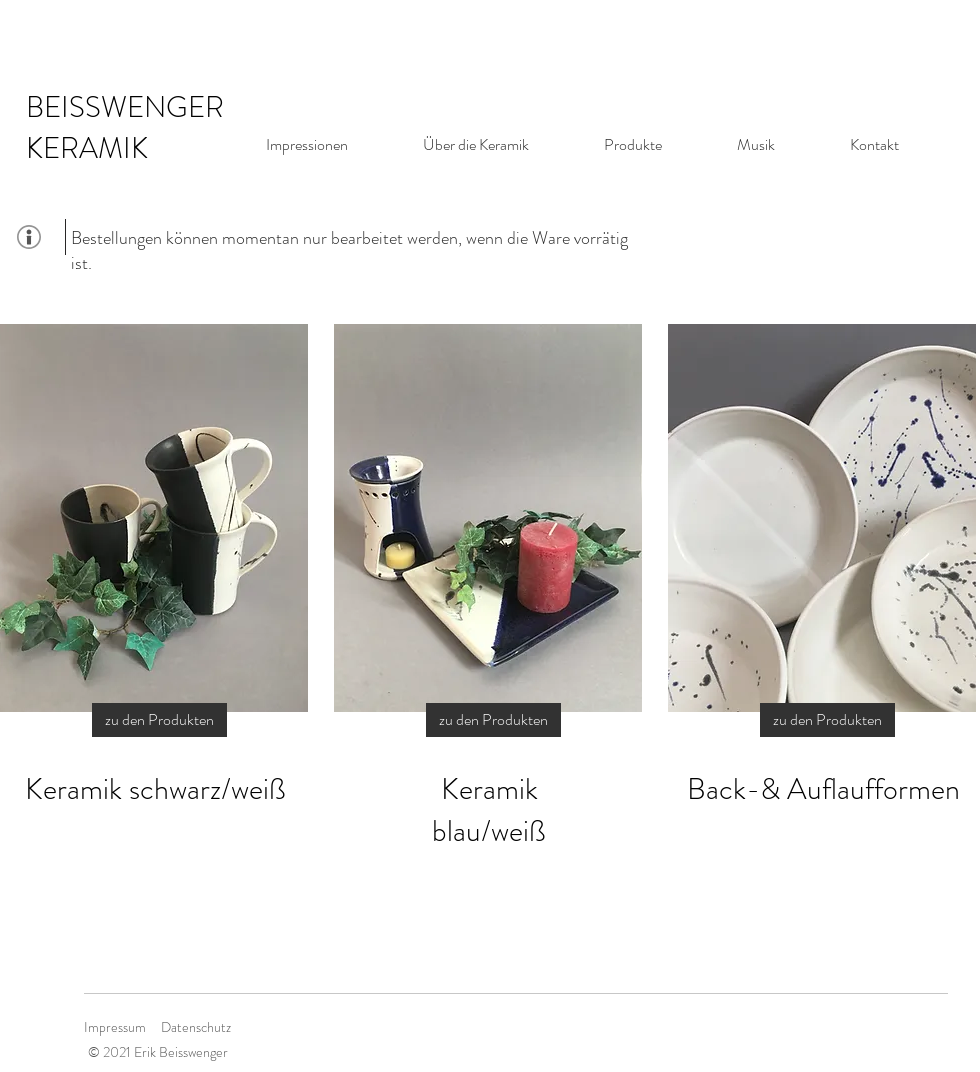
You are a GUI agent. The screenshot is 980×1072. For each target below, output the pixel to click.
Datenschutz (196, 1027)
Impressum (115, 1027)
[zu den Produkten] (159, 720)
